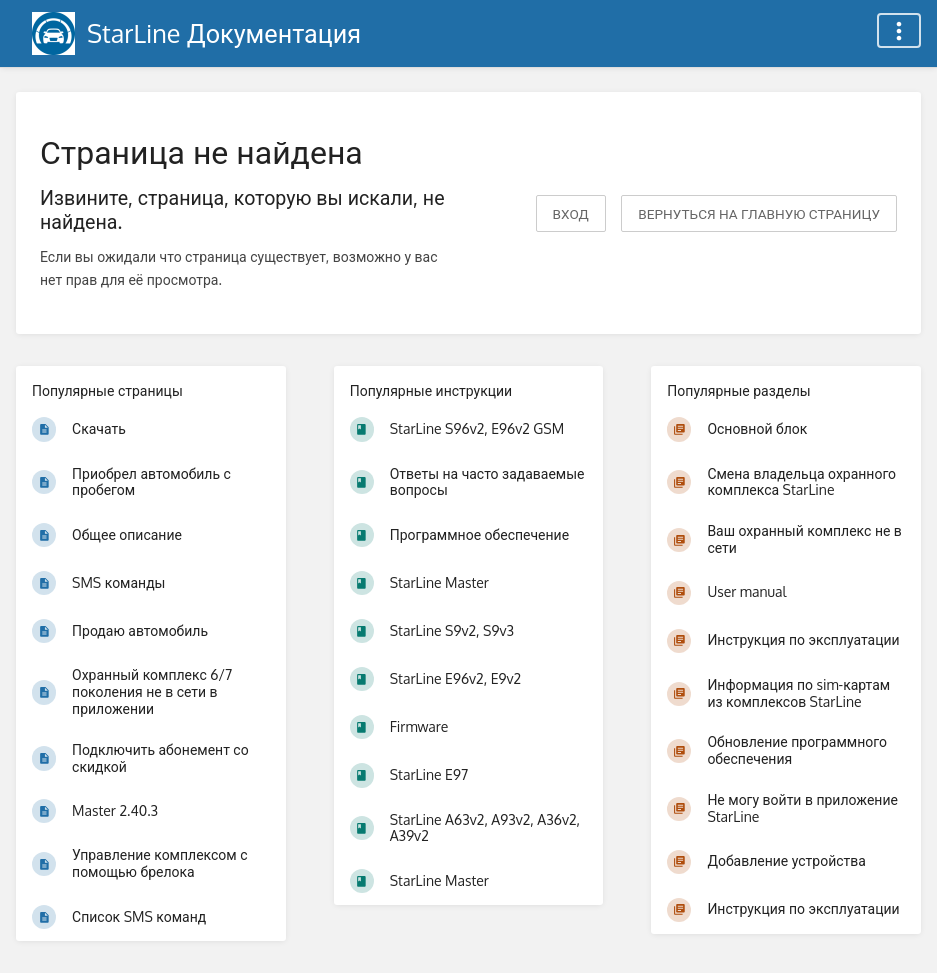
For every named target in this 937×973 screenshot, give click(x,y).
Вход (571, 213)
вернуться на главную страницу (759, 213)
